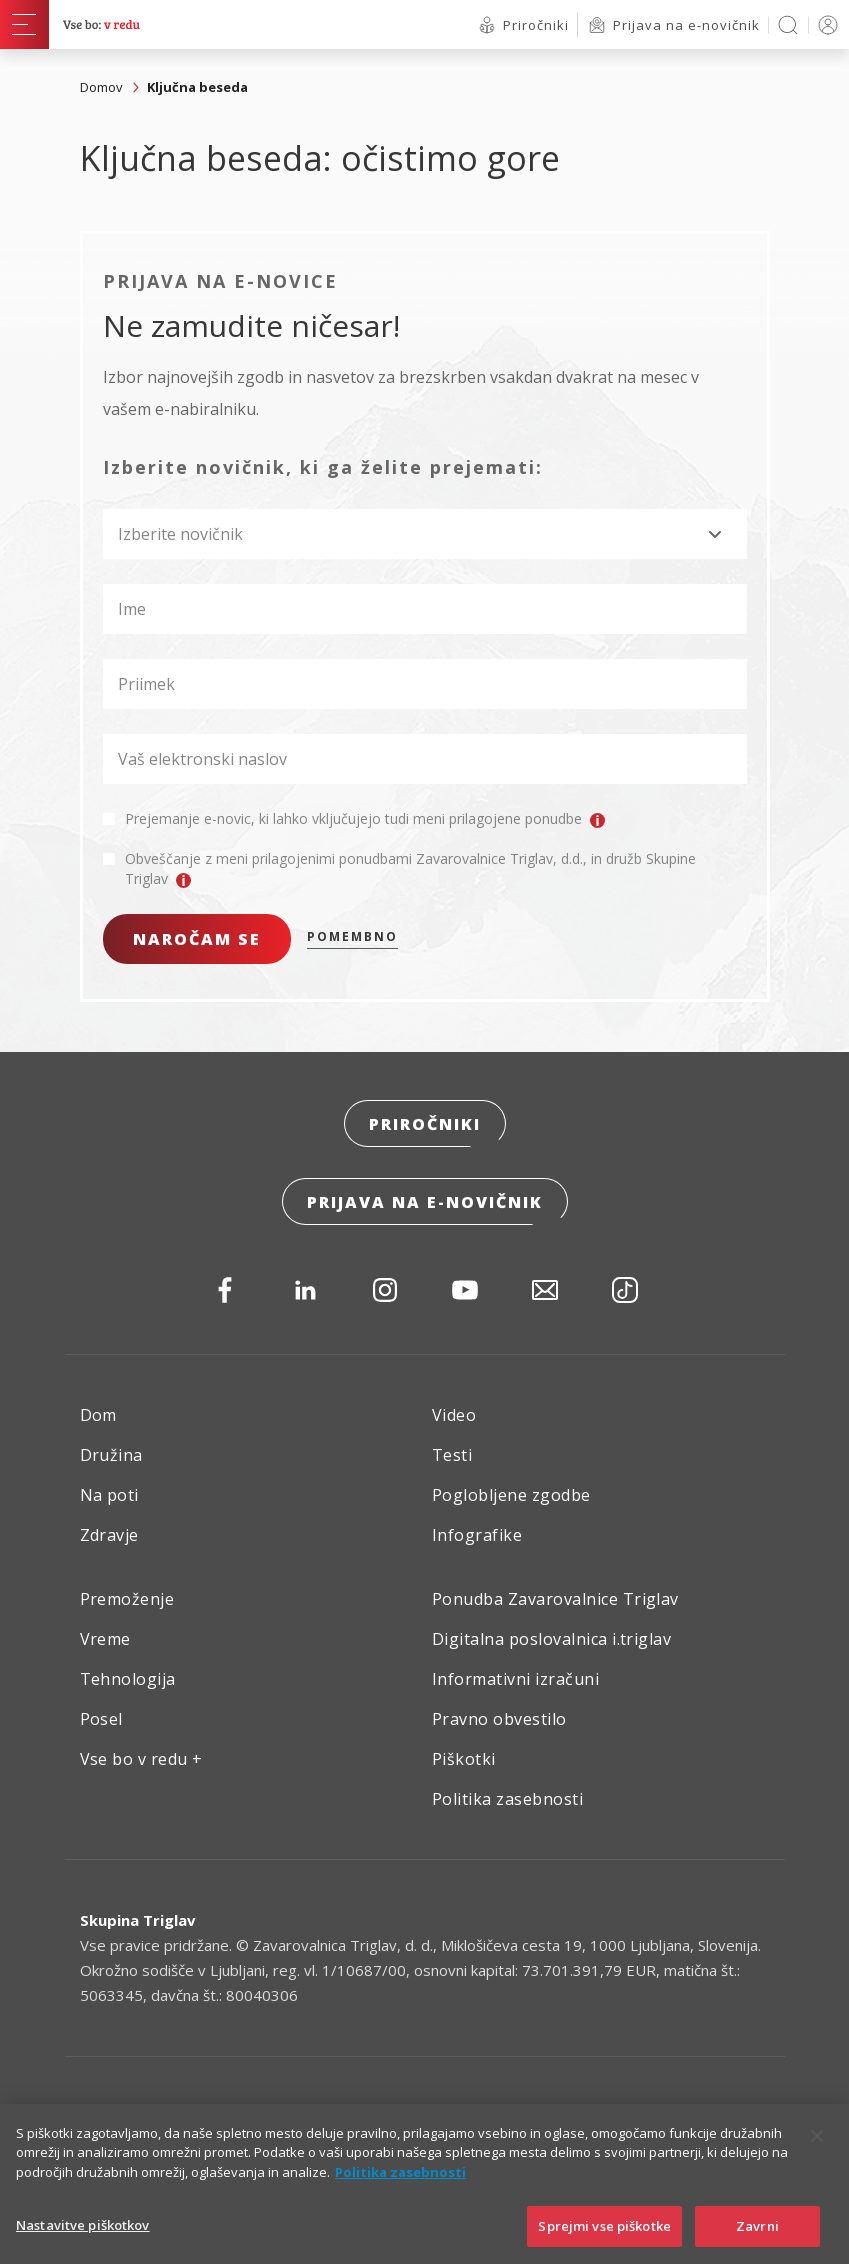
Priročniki (425, 1124)
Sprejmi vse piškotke (604, 2240)
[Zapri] (817, 2150)
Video (454, 1415)
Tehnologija (128, 1679)
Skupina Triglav (138, 1920)
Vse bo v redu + (141, 1759)
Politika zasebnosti (507, 1799)
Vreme (105, 1639)
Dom (98, 1415)
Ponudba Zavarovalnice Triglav (555, 1599)
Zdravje (109, 1535)
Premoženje (127, 1599)
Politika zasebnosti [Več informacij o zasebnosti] (400, 2186)
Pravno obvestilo (499, 1719)
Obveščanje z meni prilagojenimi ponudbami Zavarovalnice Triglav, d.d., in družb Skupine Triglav (410, 869)
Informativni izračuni (515, 1679)
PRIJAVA (824, 24)
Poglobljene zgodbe (511, 1495)
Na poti (109, 1495)
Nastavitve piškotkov (83, 2239)
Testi (452, 1455)
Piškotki (464, 1759)
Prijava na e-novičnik (425, 1202)
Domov (101, 87)
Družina (111, 1455)
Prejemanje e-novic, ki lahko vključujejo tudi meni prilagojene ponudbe (365, 819)
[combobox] (425, 534)
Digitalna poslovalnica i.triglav (551, 1639)
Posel (101, 1719)
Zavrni (757, 2240)
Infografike (477, 1535)
